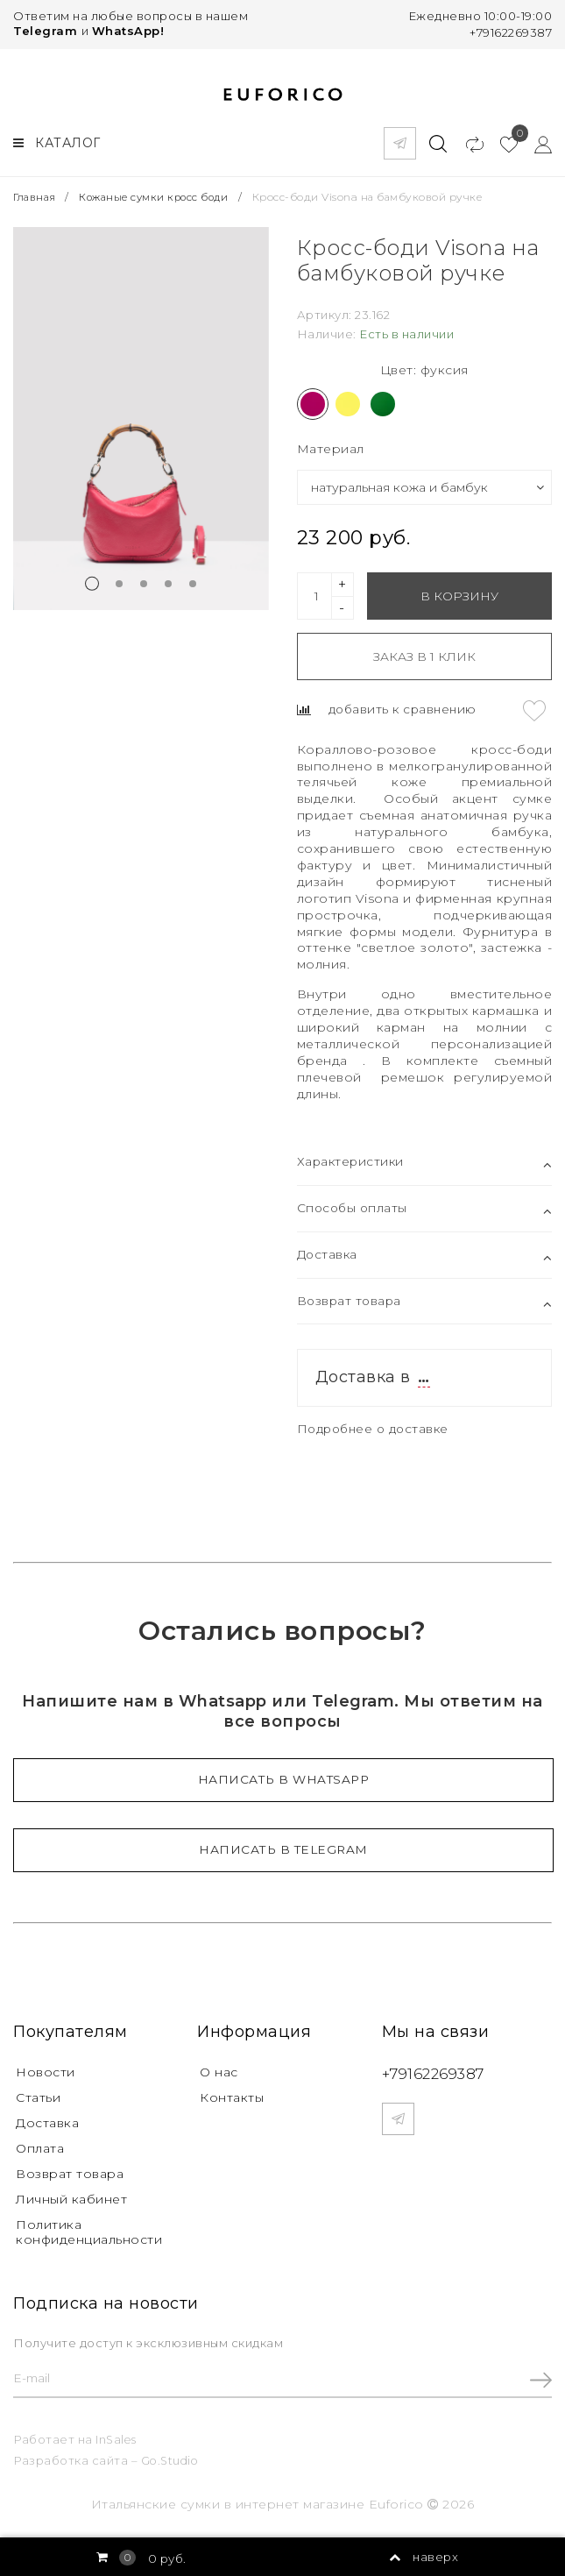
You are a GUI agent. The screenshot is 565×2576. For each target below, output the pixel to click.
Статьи (38, 2095)
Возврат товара (70, 2170)
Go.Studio (171, 2458)
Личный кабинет (71, 2195)
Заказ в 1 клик (424, 652)
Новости (45, 2069)
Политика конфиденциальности (89, 2228)
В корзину (459, 592)
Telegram (45, 31)
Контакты (232, 2095)
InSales (116, 2438)
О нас (219, 2069)
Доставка (47, 2120)
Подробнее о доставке (377, 1425)
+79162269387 (511, 32)
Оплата (40, 2146)
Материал (330, 444)
